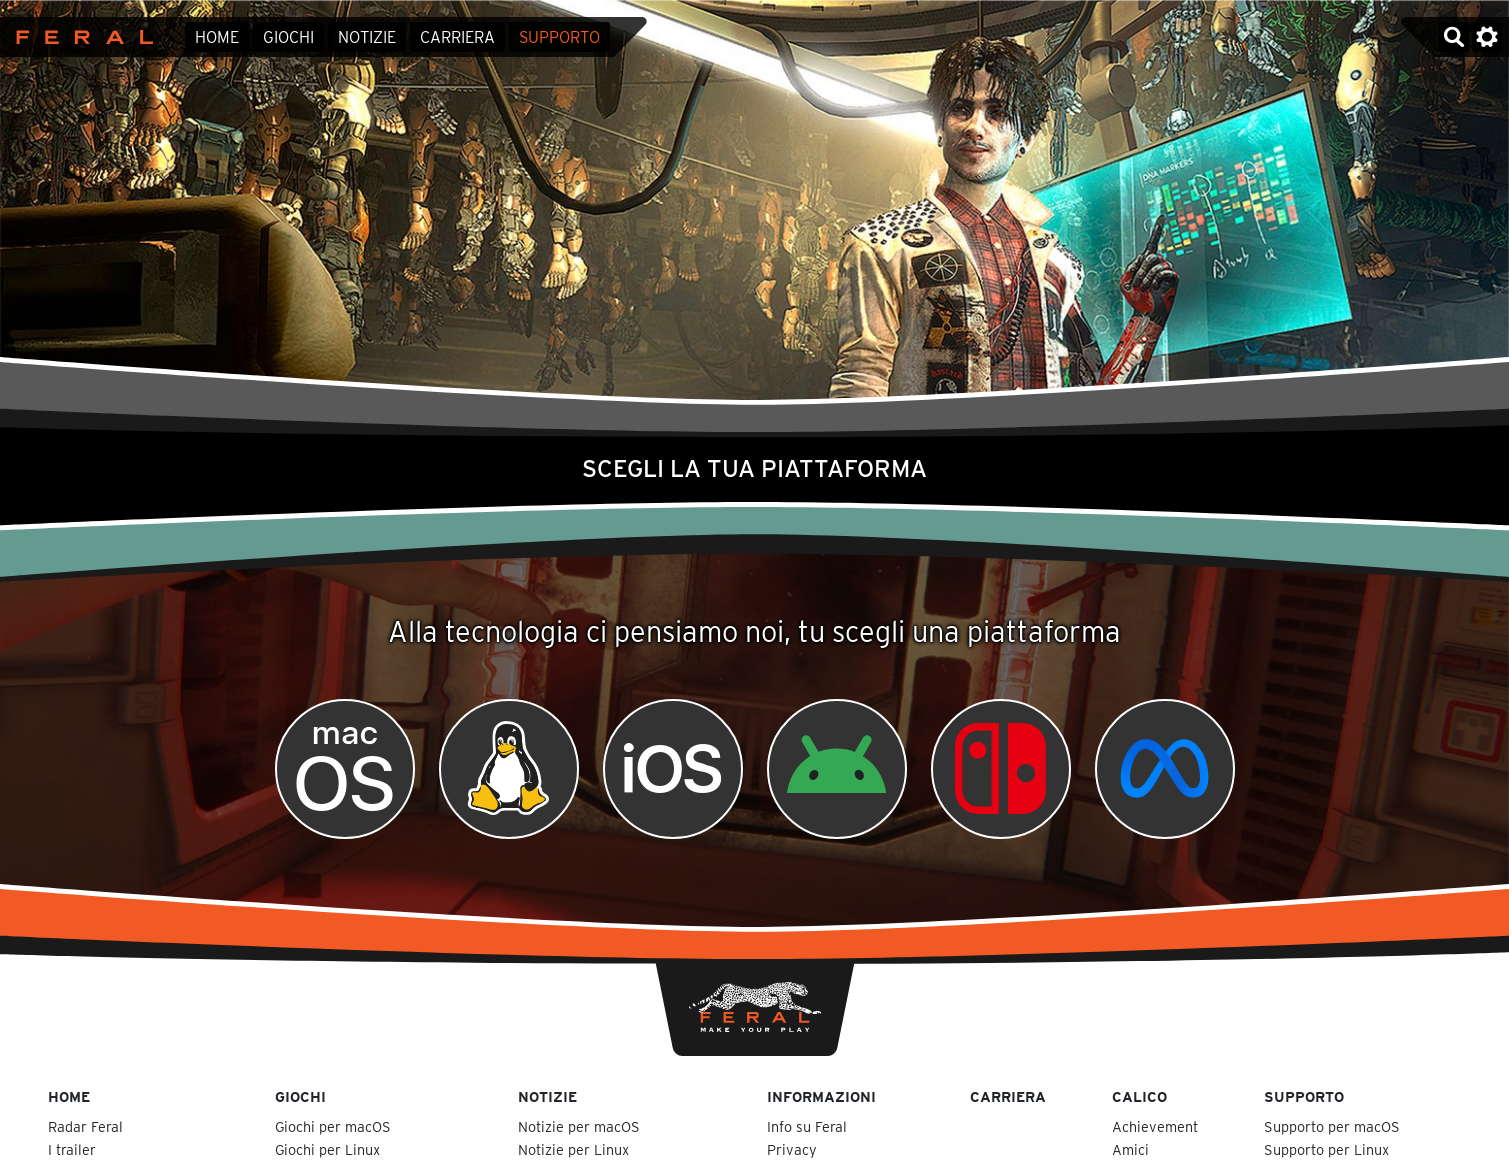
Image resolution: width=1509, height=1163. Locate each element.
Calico (1139, 1096)
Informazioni (821, 1096)
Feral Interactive (79, 37)
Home (217, 37)
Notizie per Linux (573, 1149)
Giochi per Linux (327, 1149)
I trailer (72, 1149)
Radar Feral (85, 1126)
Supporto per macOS (1332, 1126)
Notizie (367, 37)
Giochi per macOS (333, 1126)
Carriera (457, 37)
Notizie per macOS (579, 1126)
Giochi (288, 37)
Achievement (1155, 1126)
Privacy (792, 1149)
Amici (1130, 1149)
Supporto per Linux (1326, 1149)
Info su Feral (807, 1126)
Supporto (559, 37)
